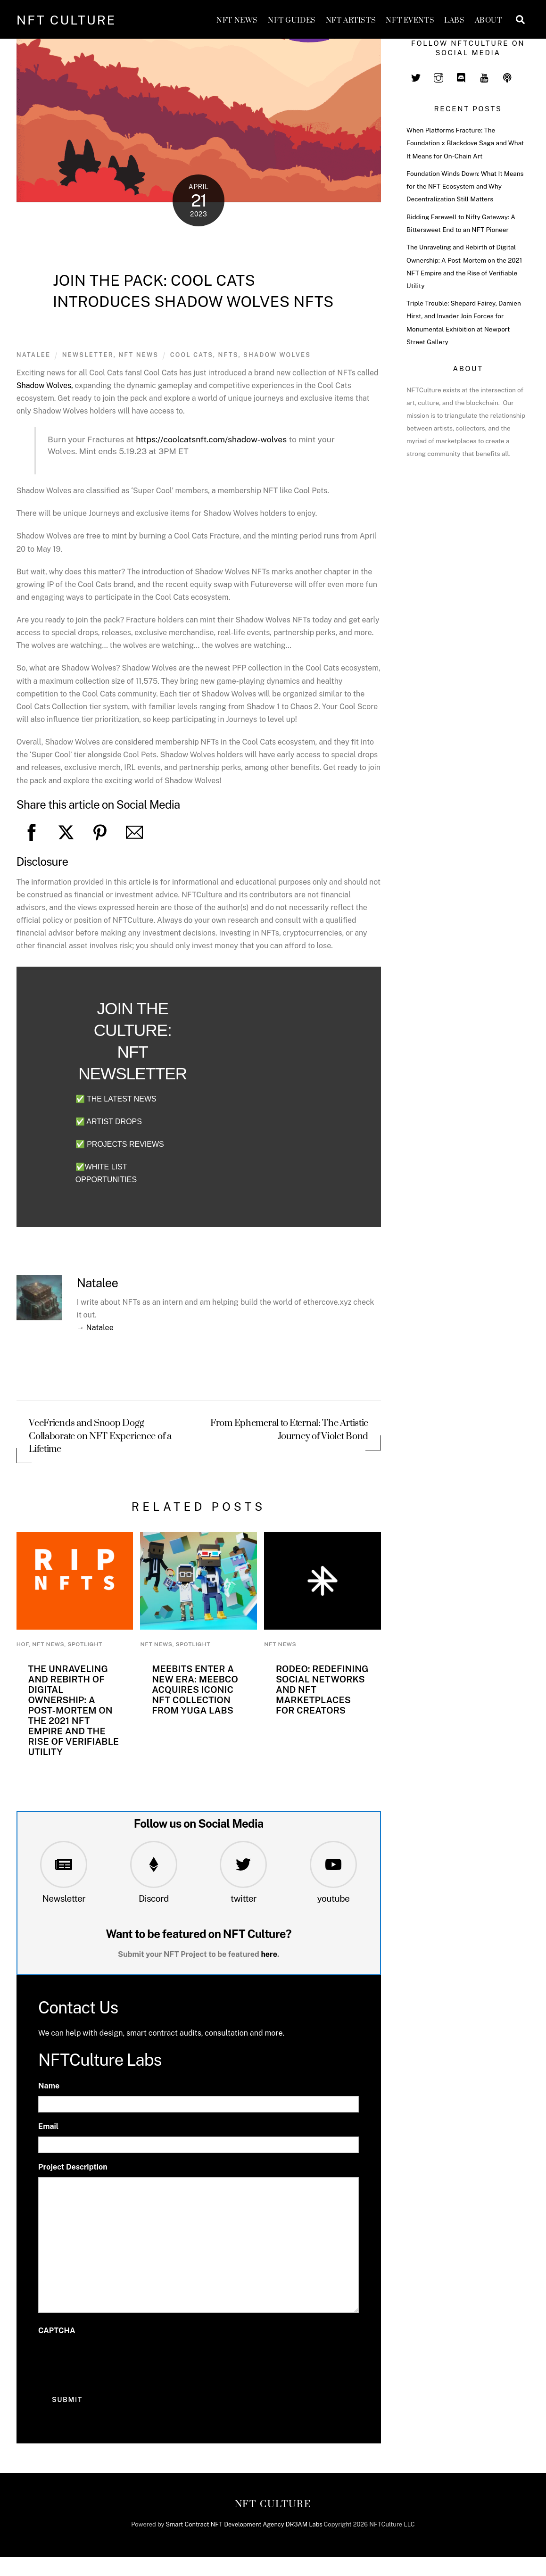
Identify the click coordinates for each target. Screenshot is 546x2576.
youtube (333, 1898)
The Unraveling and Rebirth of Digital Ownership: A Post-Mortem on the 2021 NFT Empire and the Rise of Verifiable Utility (73, 1710)
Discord (154, 1898)
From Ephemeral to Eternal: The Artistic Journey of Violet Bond (289, 1429)
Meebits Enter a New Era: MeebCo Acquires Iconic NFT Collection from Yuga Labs (195, 1689)
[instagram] (438, 76)
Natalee (34, 354)
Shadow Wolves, (45, 385)
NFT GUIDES (292, 20)
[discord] (461, 76)
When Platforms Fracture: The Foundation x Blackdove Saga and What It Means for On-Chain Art (465, 142)
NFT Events (410, 20)
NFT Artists (351, 20)
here (269, 1954)
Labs (454, 20)
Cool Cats (191, 354)
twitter (243, 1898)
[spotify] (506, 76)
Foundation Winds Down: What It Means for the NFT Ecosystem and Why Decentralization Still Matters (464, 186)
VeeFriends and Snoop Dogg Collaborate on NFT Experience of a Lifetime (100, 1436)
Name (48, 2085)
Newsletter (64, 1898)
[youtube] (484, 76)
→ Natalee (95, 1327)
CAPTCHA (56, 2330)
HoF (23, 1644)
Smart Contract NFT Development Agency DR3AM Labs (244, 2524)
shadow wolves (277, 354)
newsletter (88, 354)
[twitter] (415, 76)
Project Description (73, 2166)
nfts (228, 354)
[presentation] (110, 2359)
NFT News (237, 20)
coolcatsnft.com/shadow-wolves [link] (211, 439)
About (488, 20)
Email (48, 2126)
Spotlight (84, 1644)
